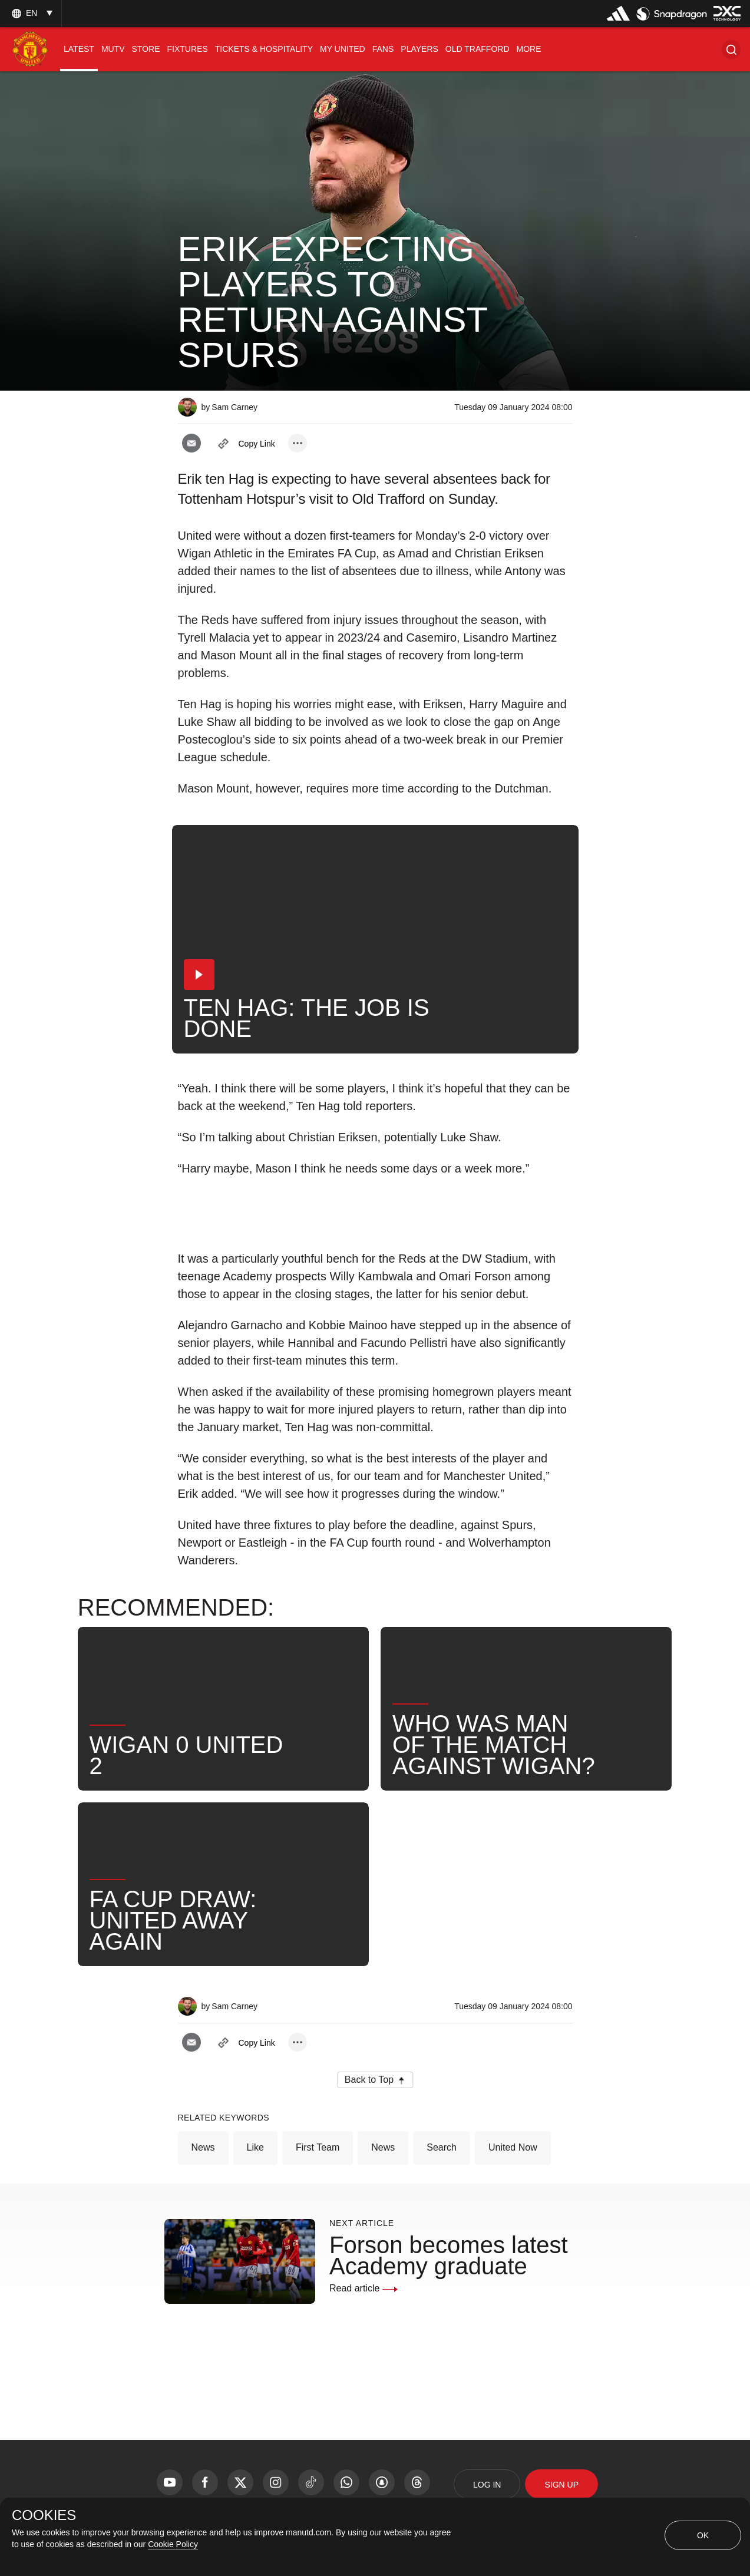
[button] (731, 49)
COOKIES (44, 2515)
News (203, 2147)
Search (442, 2147)
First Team (317, 2147)
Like (255, 2147)
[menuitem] (79, 49)
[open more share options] (297, 443)
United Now (512, 2147)
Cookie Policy (173, 2544)
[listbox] (30, 13)
